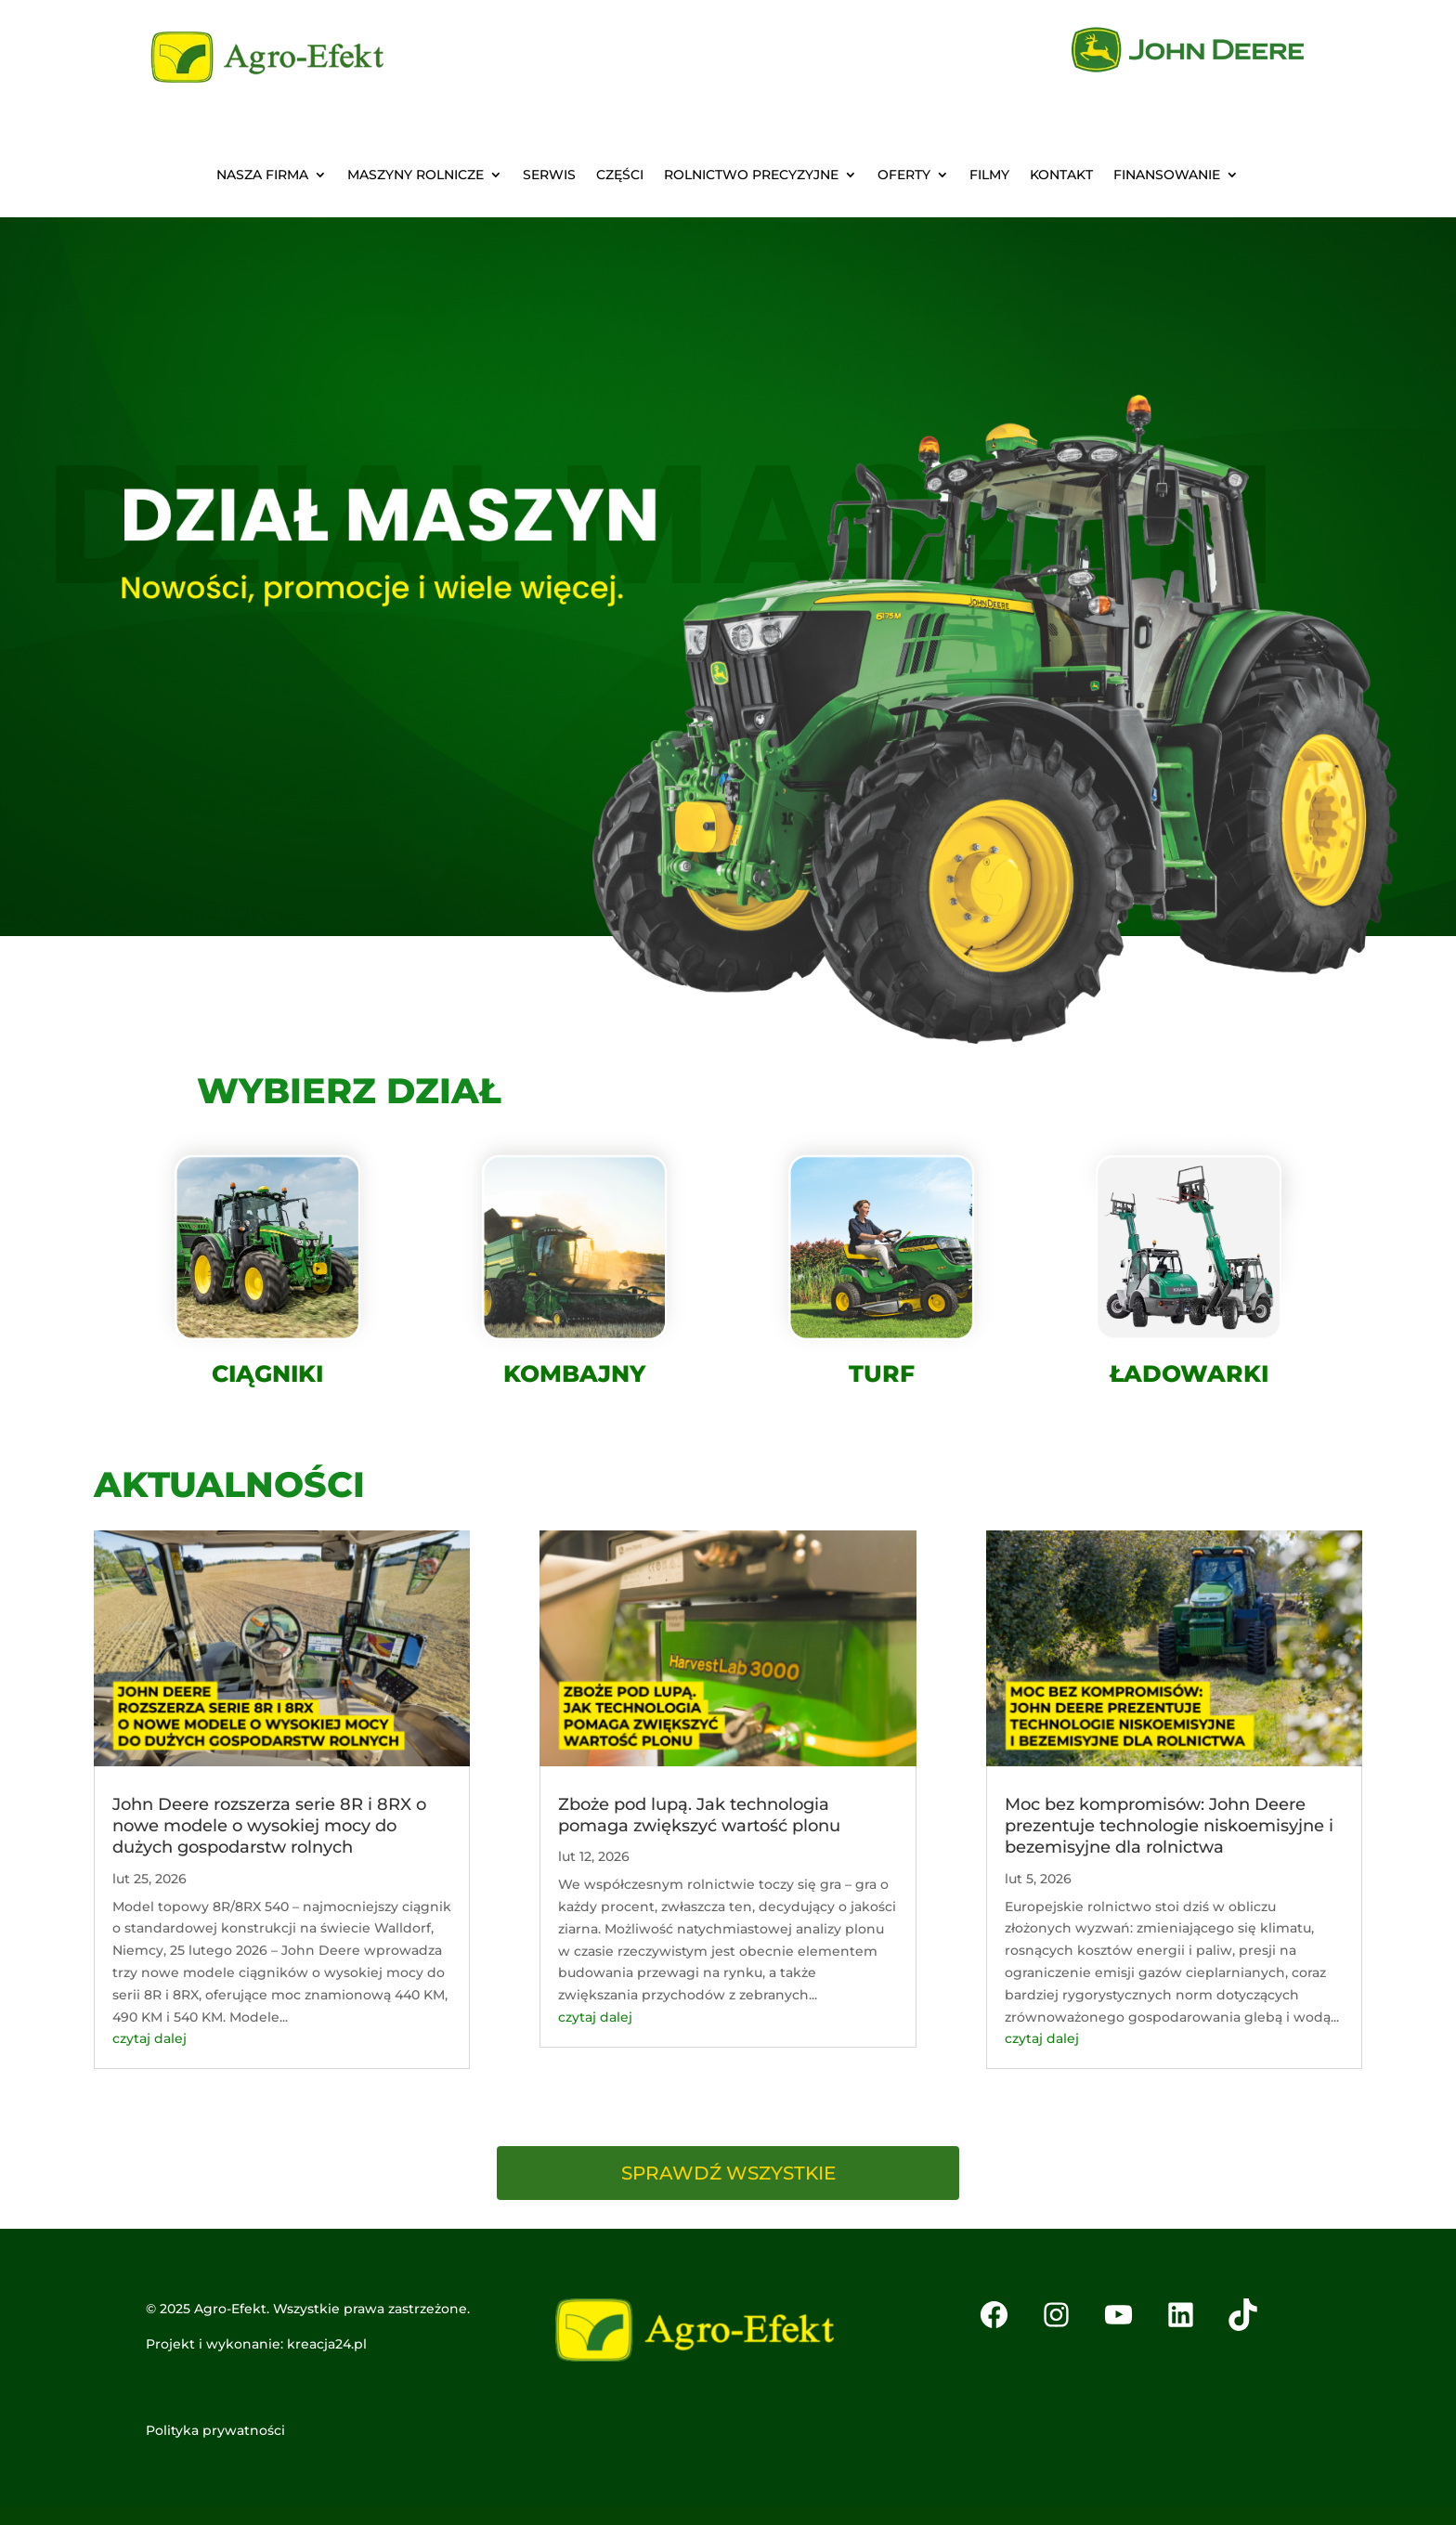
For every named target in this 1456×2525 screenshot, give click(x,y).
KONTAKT (1061, 175)
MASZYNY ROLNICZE (415, 175)
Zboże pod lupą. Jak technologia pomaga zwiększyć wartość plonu (699, 1815)
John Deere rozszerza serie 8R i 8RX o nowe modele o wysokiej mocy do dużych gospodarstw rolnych (269, 1826)
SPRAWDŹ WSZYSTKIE (728, 2173)
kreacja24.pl (327, 2344)
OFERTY (904, 175)
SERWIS (549, 175)
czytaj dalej (149, 2038)
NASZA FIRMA (262, 175)
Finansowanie (1166, 175)
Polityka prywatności (215, 2430)
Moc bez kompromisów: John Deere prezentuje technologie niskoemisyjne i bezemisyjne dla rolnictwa (1169, 1826)
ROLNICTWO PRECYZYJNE (751, 175)
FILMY (989, 175)
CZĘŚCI (620, 175)
